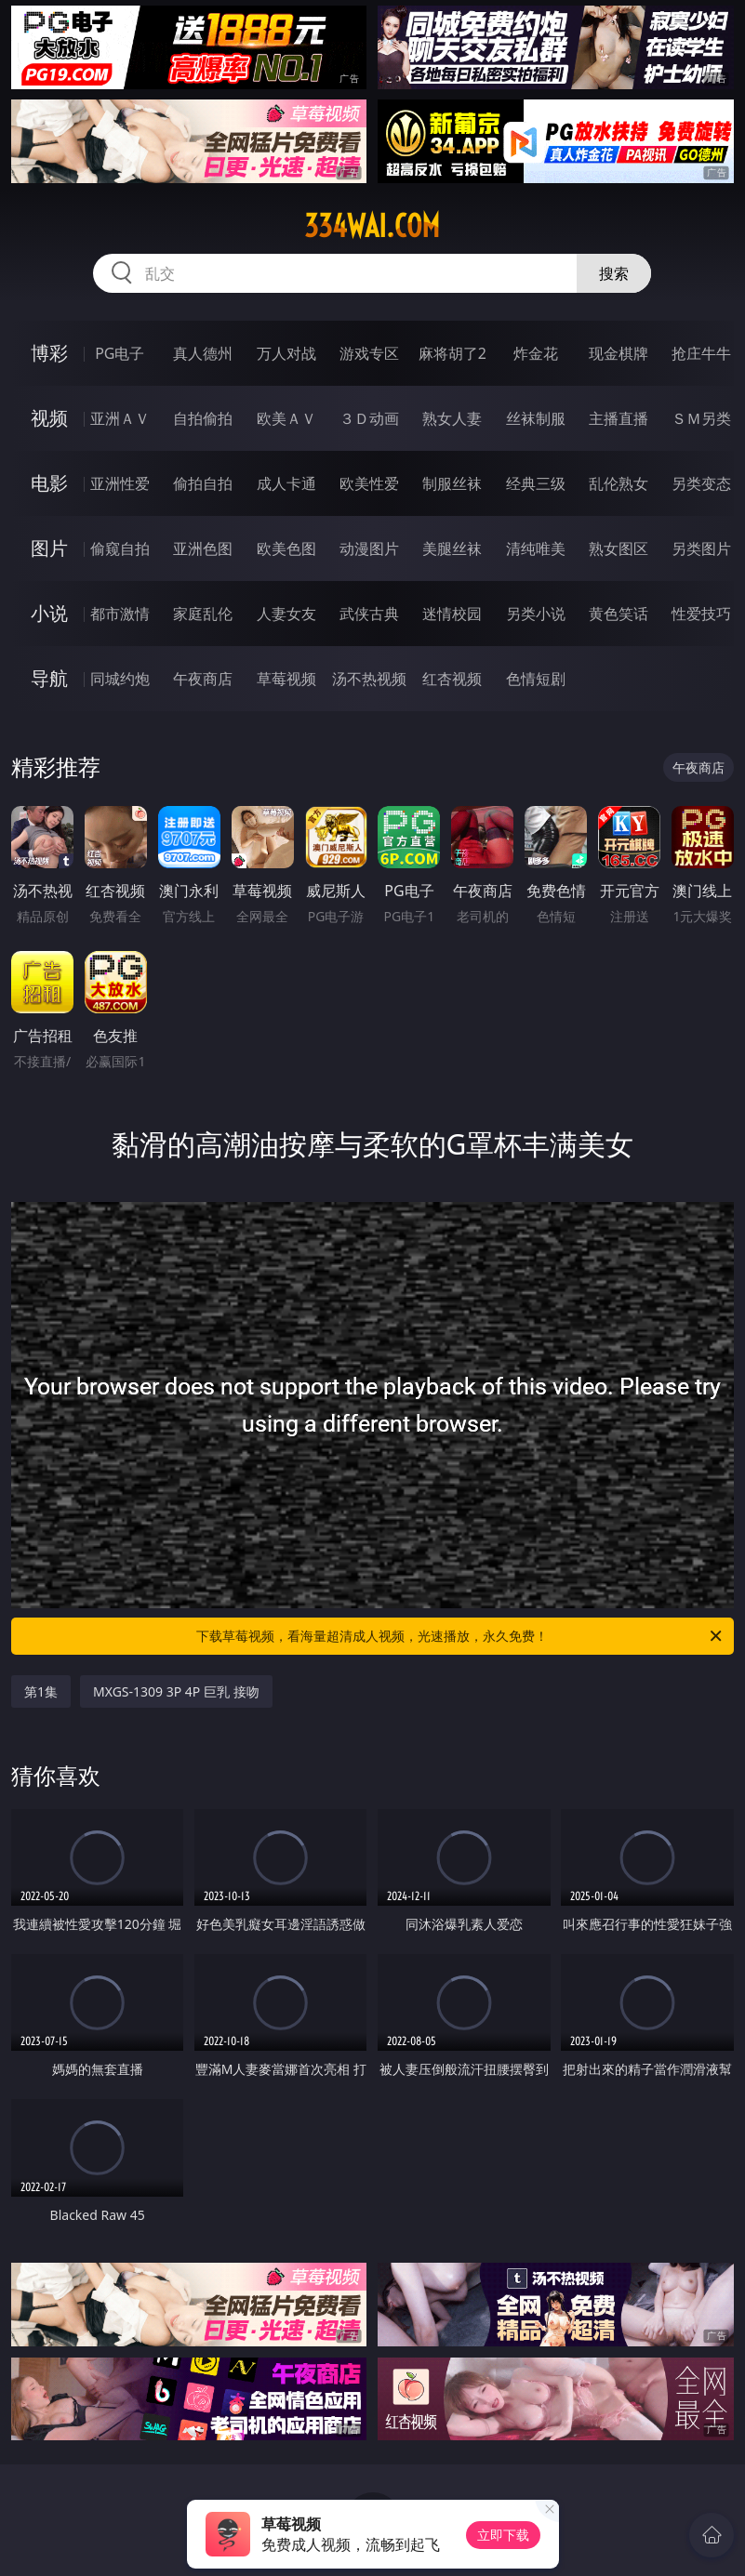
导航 (49, 678)
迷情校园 (452, 613)
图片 (49, 548)
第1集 (41, 1691)
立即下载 (503, 2534)
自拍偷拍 (203, 418)
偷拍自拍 (203, 483)
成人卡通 (286, 483)
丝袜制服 (535, 418)
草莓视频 (286, 678)
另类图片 (701, 548)
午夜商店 (203, 678)
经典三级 (535, 483)
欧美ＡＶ (286, 418)
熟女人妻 (452, 418)
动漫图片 (369, 548)
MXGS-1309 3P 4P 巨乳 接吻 (176, 1691)
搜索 (614, 273)
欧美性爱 (369, 483)
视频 (49, 417)
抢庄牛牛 (701, 353)
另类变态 (701, 483)
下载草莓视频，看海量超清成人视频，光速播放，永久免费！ (460, 1636)
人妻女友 (286, 613)
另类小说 (535, 613)
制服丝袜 (452, 483)
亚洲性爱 (120, 483)
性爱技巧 (701, 613)
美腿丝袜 (452, 548)
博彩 (49, 352)
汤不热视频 (369, 678)
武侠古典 (369, 613)
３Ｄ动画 (369, 418)
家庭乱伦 (203, 613)
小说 (49, 613)
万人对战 (286, 353)
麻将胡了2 (452, 353)
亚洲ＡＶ (120, 418)
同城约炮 (120, 678)
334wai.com (372, 225)
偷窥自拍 (120, 548)
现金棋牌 (618, 353)
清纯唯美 (535, 548)
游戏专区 (369, 353)
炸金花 (535, 353)
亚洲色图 (203, 548)
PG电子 (119, 353)
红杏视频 (452, 678)
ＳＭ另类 (701, 418)
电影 (49, 482)
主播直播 (618, 418)
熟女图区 (618, 548)
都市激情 (120, 613)
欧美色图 (286, 548)
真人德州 (203, 353)
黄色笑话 (618, 613)
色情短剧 (535, 678)
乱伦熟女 (618, 483)
